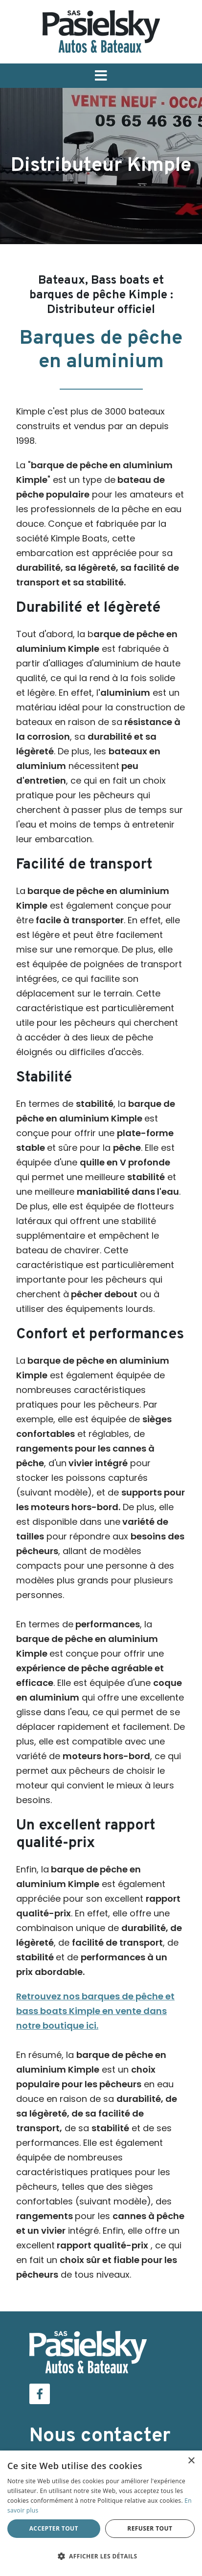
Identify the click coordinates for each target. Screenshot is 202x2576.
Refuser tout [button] (149, 2528)
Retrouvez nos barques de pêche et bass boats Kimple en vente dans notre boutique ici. (95, 2011)
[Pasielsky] (101, 31)
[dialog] (101, 2513)
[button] (101, 75)
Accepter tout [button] (53, 2528)
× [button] (191, 2461)
